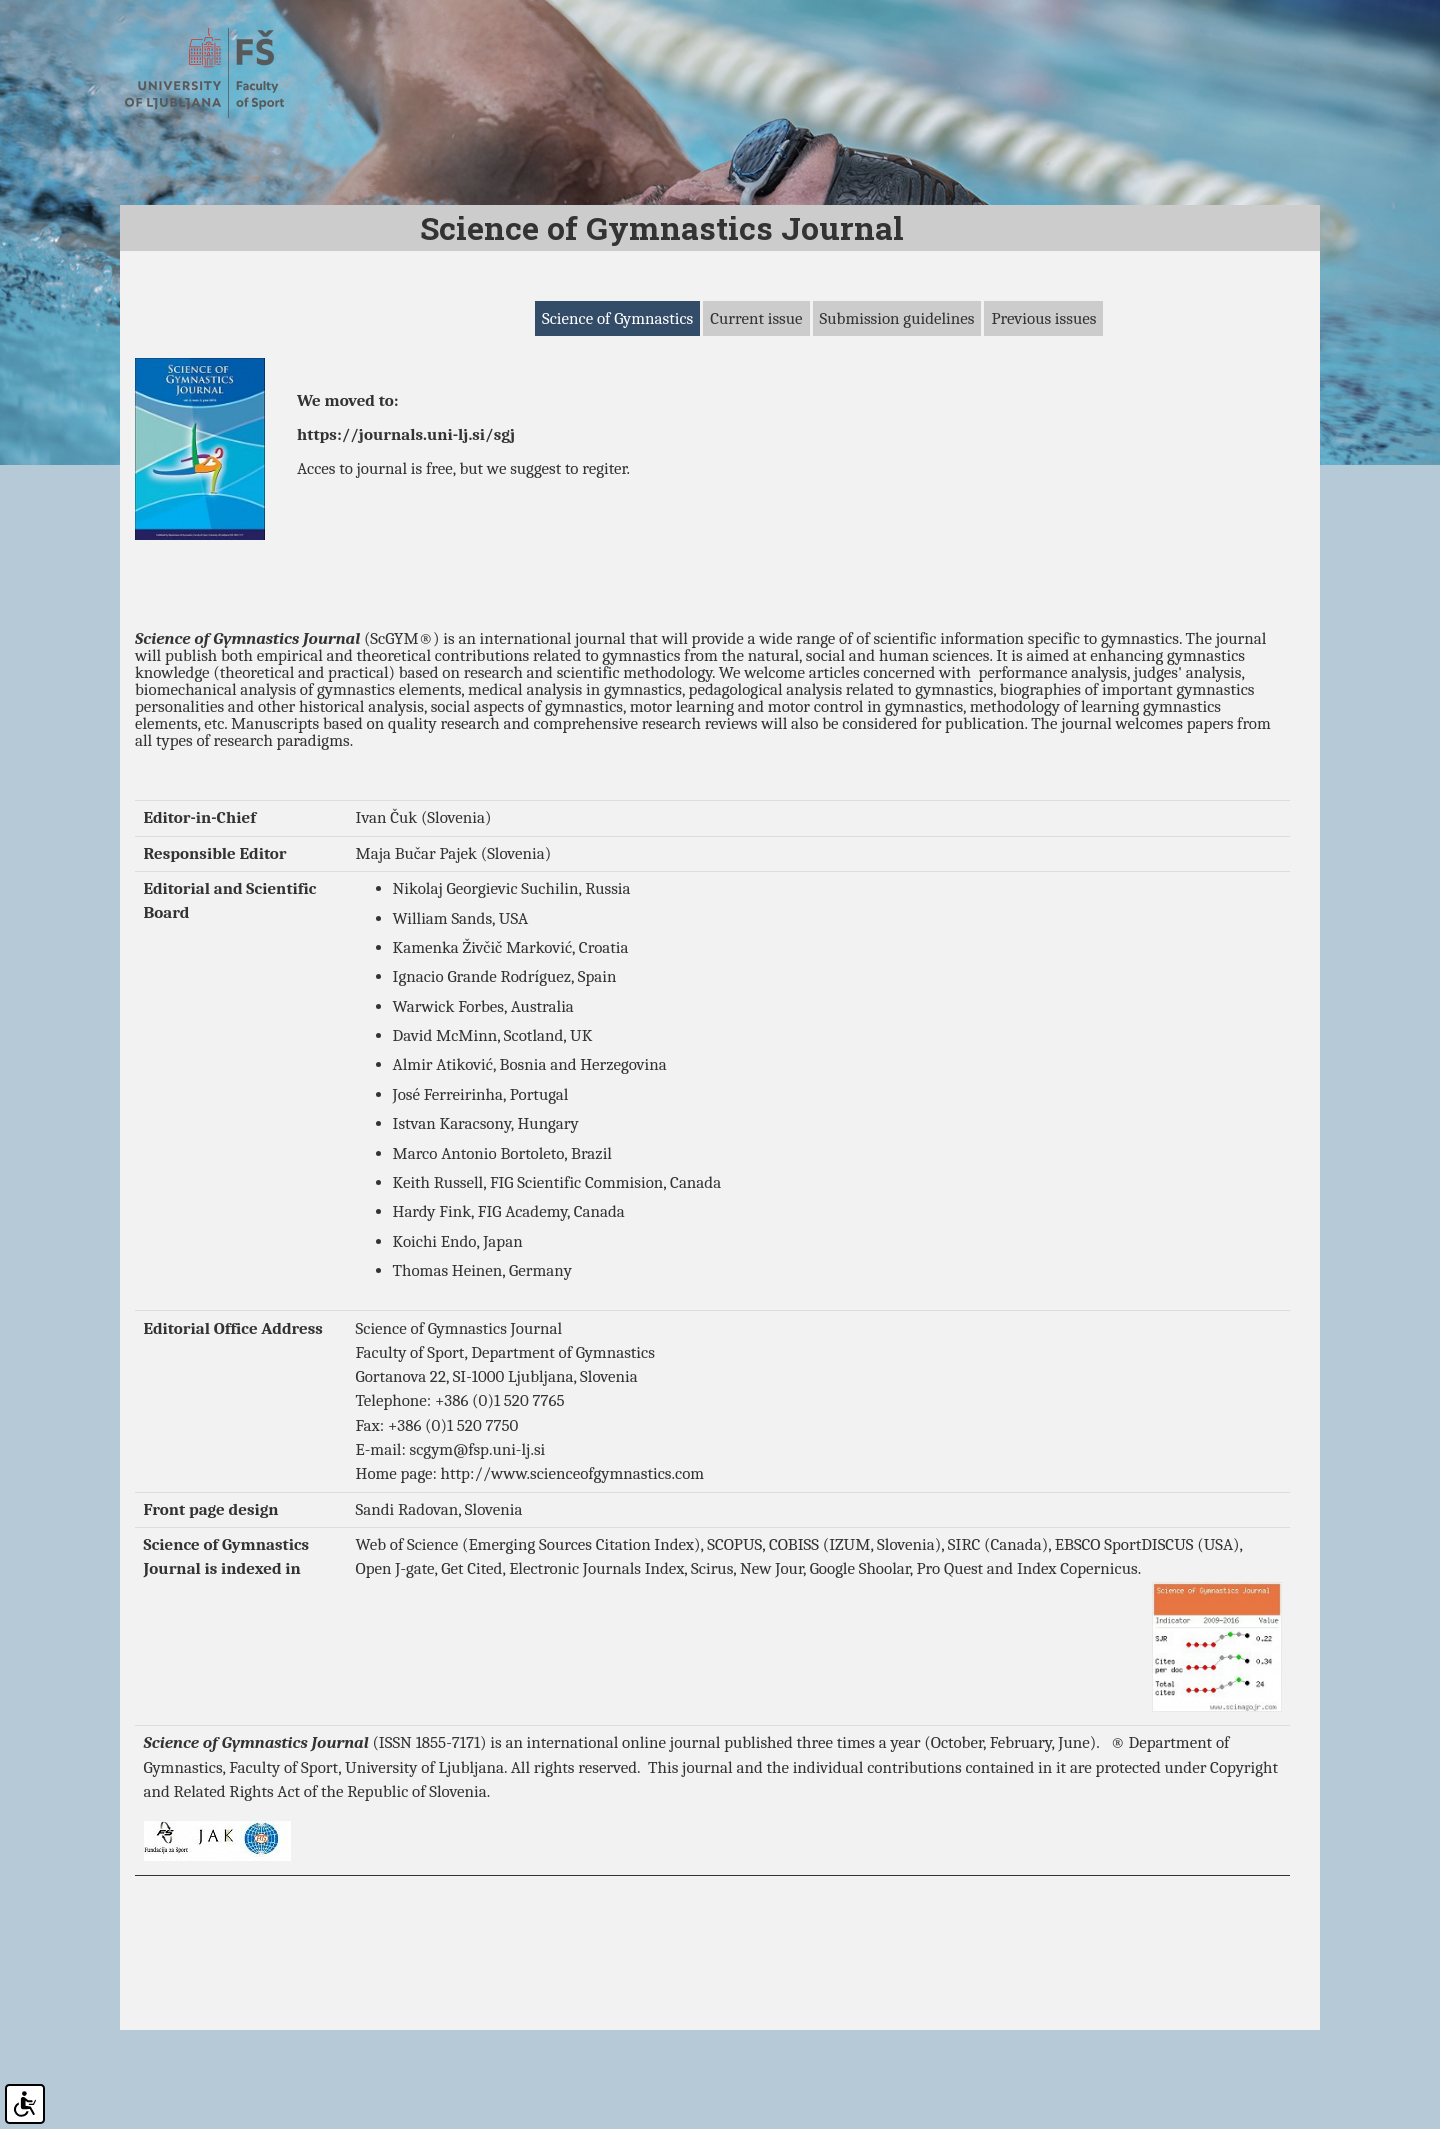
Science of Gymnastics (617, 426)
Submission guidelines (897, 426)
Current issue (756, 426)
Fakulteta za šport (222, 73)
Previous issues (1043, 426)
